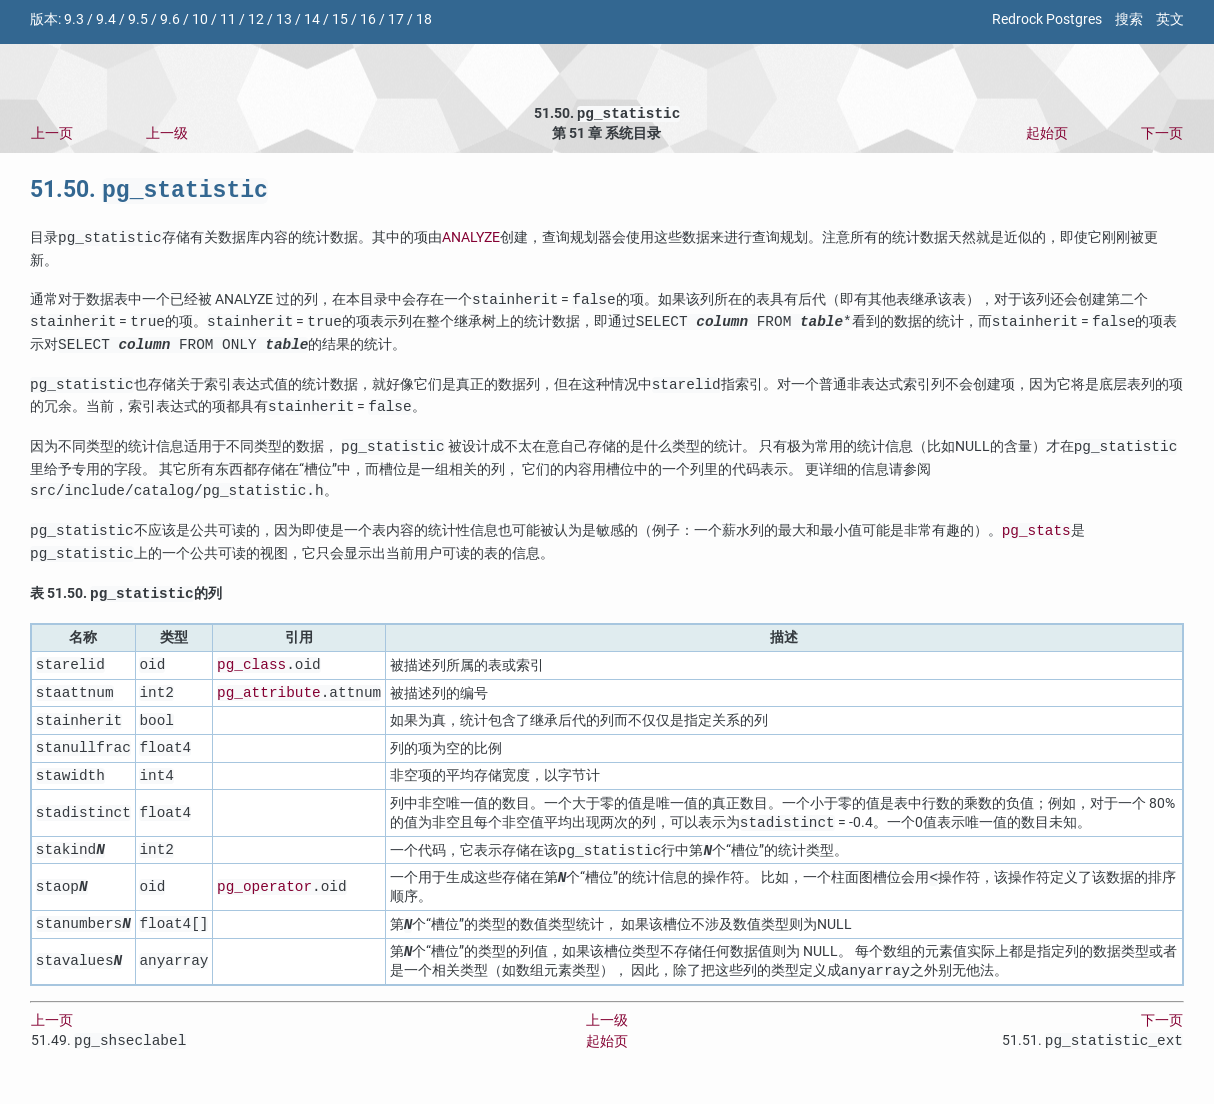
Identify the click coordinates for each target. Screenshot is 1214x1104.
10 (200, 19)
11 (228, 19)
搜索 (1129, 19)
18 (424, 19)
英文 (1170, 19)
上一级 (167, 135)
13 (284, 19)
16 (368, 19)
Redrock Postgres (1047, 19)
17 (396, 19)
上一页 (52, 135)
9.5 (138, 19)
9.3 (74, 19)
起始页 (1047, 135)
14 (312, 19)
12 (256, 19)
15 (340, 19)
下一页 (1162, 135)
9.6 (170, 19)
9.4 (106, 19)
